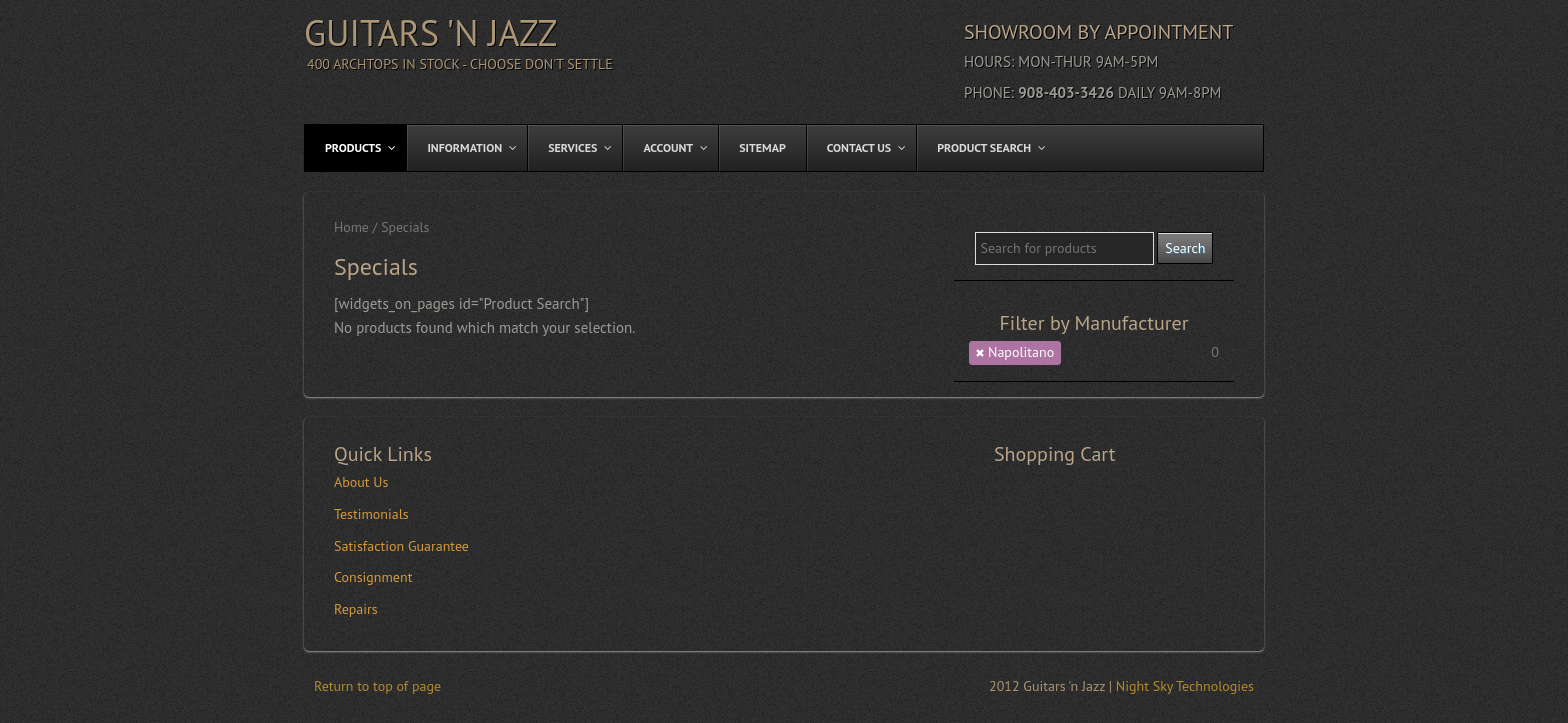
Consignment (373, 577)
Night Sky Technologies (1185, 686)
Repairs (356, 609)
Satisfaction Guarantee (401, 546)
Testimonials (371, 514)
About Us (361, 482)
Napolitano (1021, 352)
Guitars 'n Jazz (430, 32)
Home (351, 227)
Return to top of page (377, 686)
